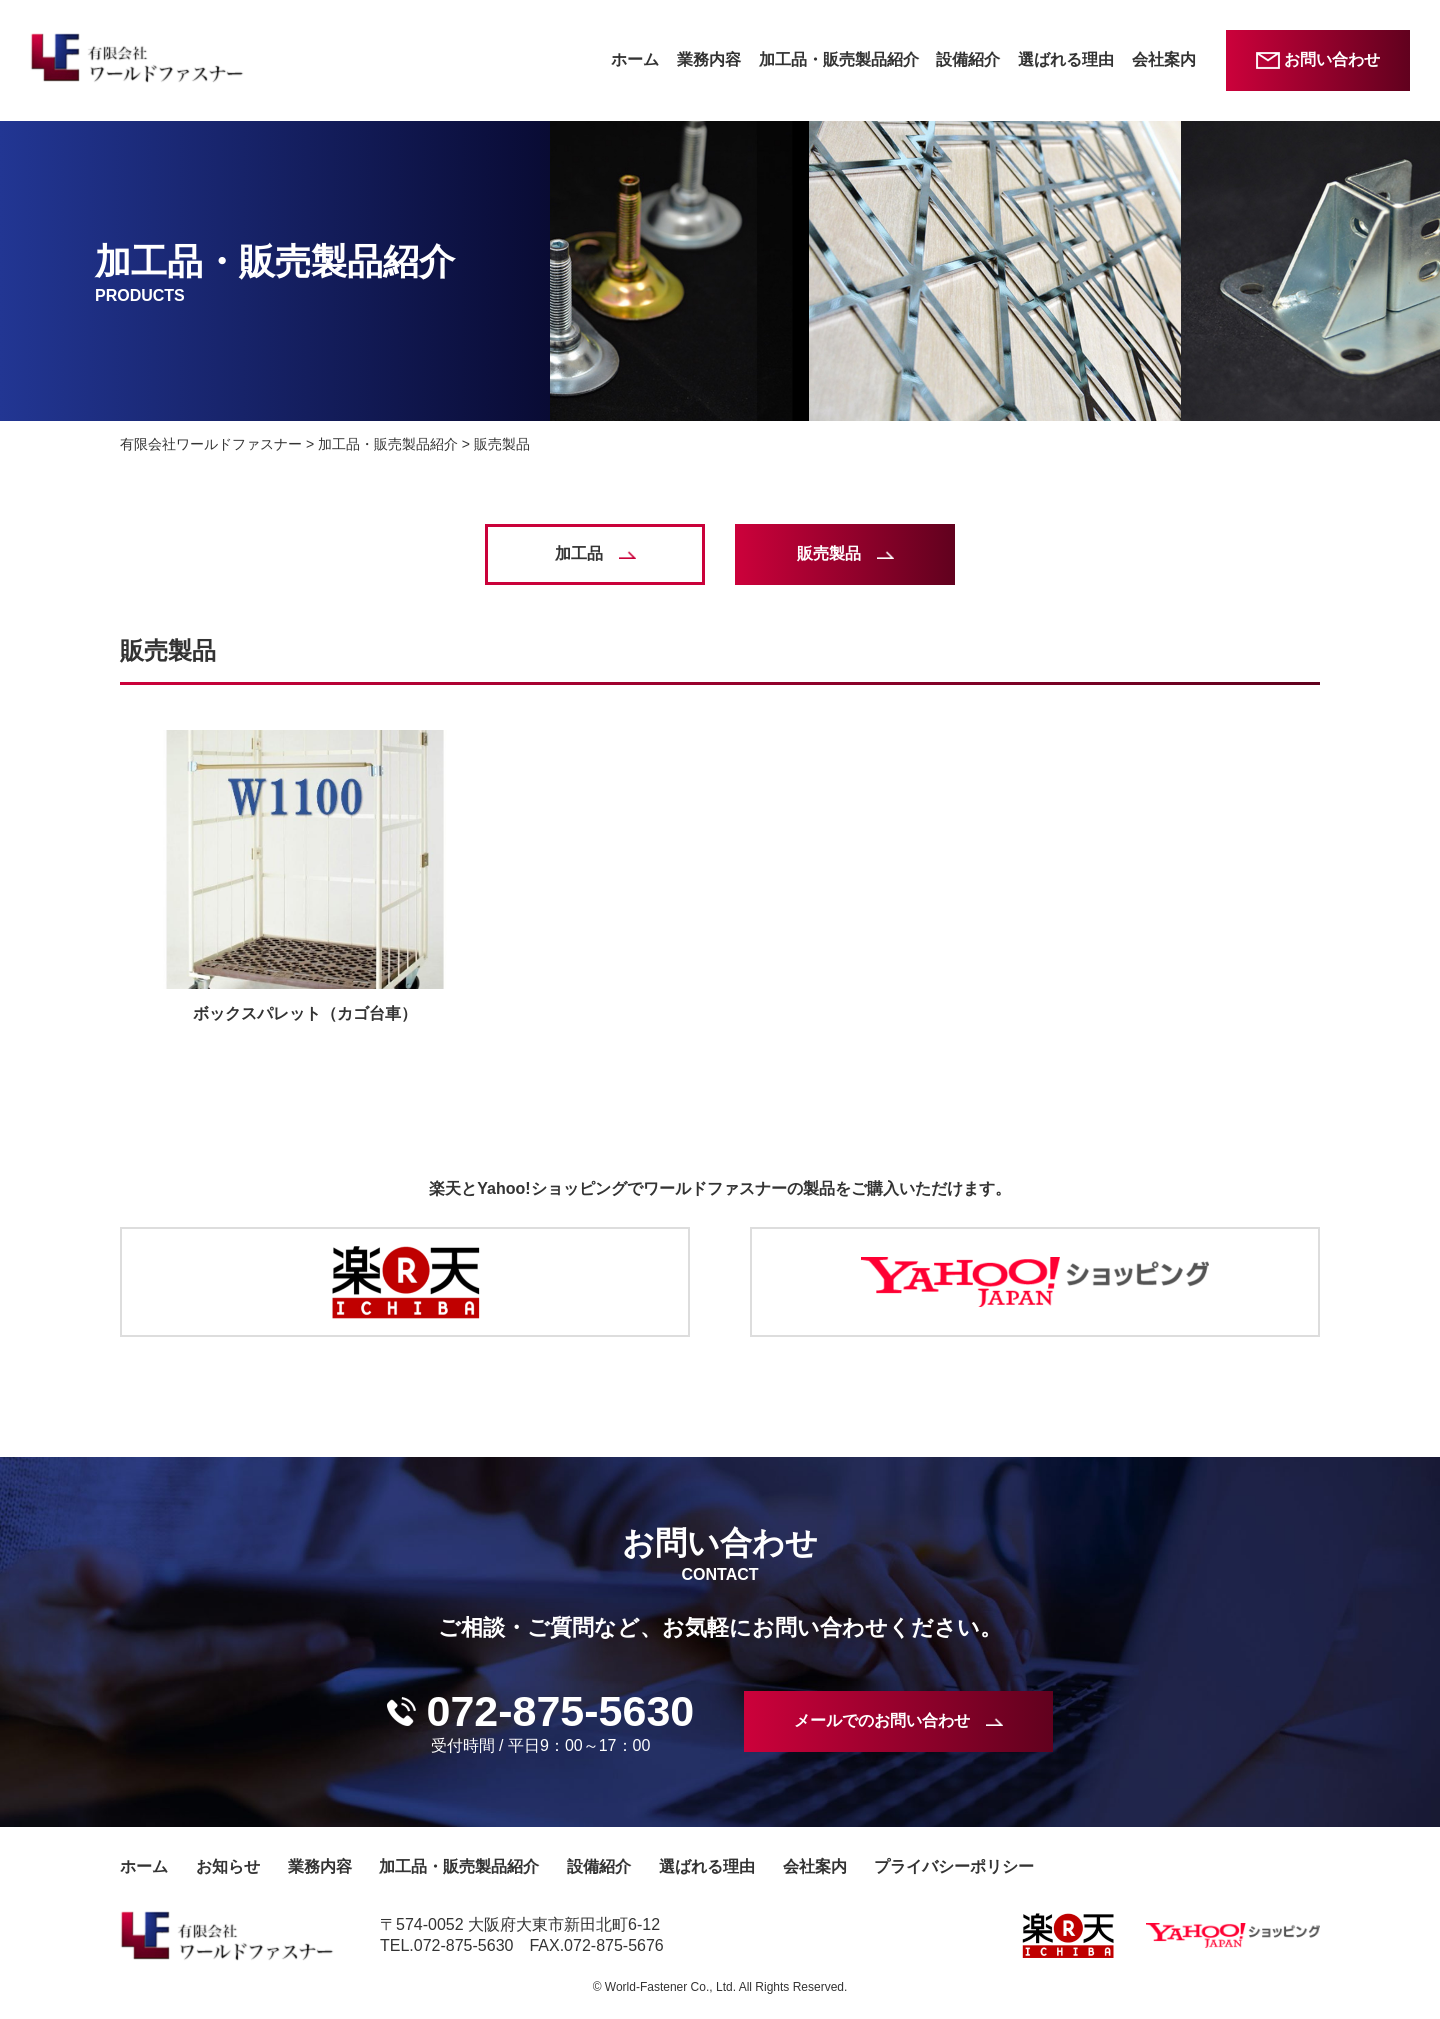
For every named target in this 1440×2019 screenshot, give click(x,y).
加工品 (579, 553)
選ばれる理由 (1066, 59)
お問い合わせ (1332, 59)
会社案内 (1164, 59)
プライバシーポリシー (954, 1866)
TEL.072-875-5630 (446, 1945)
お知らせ (228, 1866)
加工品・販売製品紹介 (839, 59)
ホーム (635, 59)
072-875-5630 (560, 1711)
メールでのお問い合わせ (882, 1720)
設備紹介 (968, 59)
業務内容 (709, 59)
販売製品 (829, 553)
